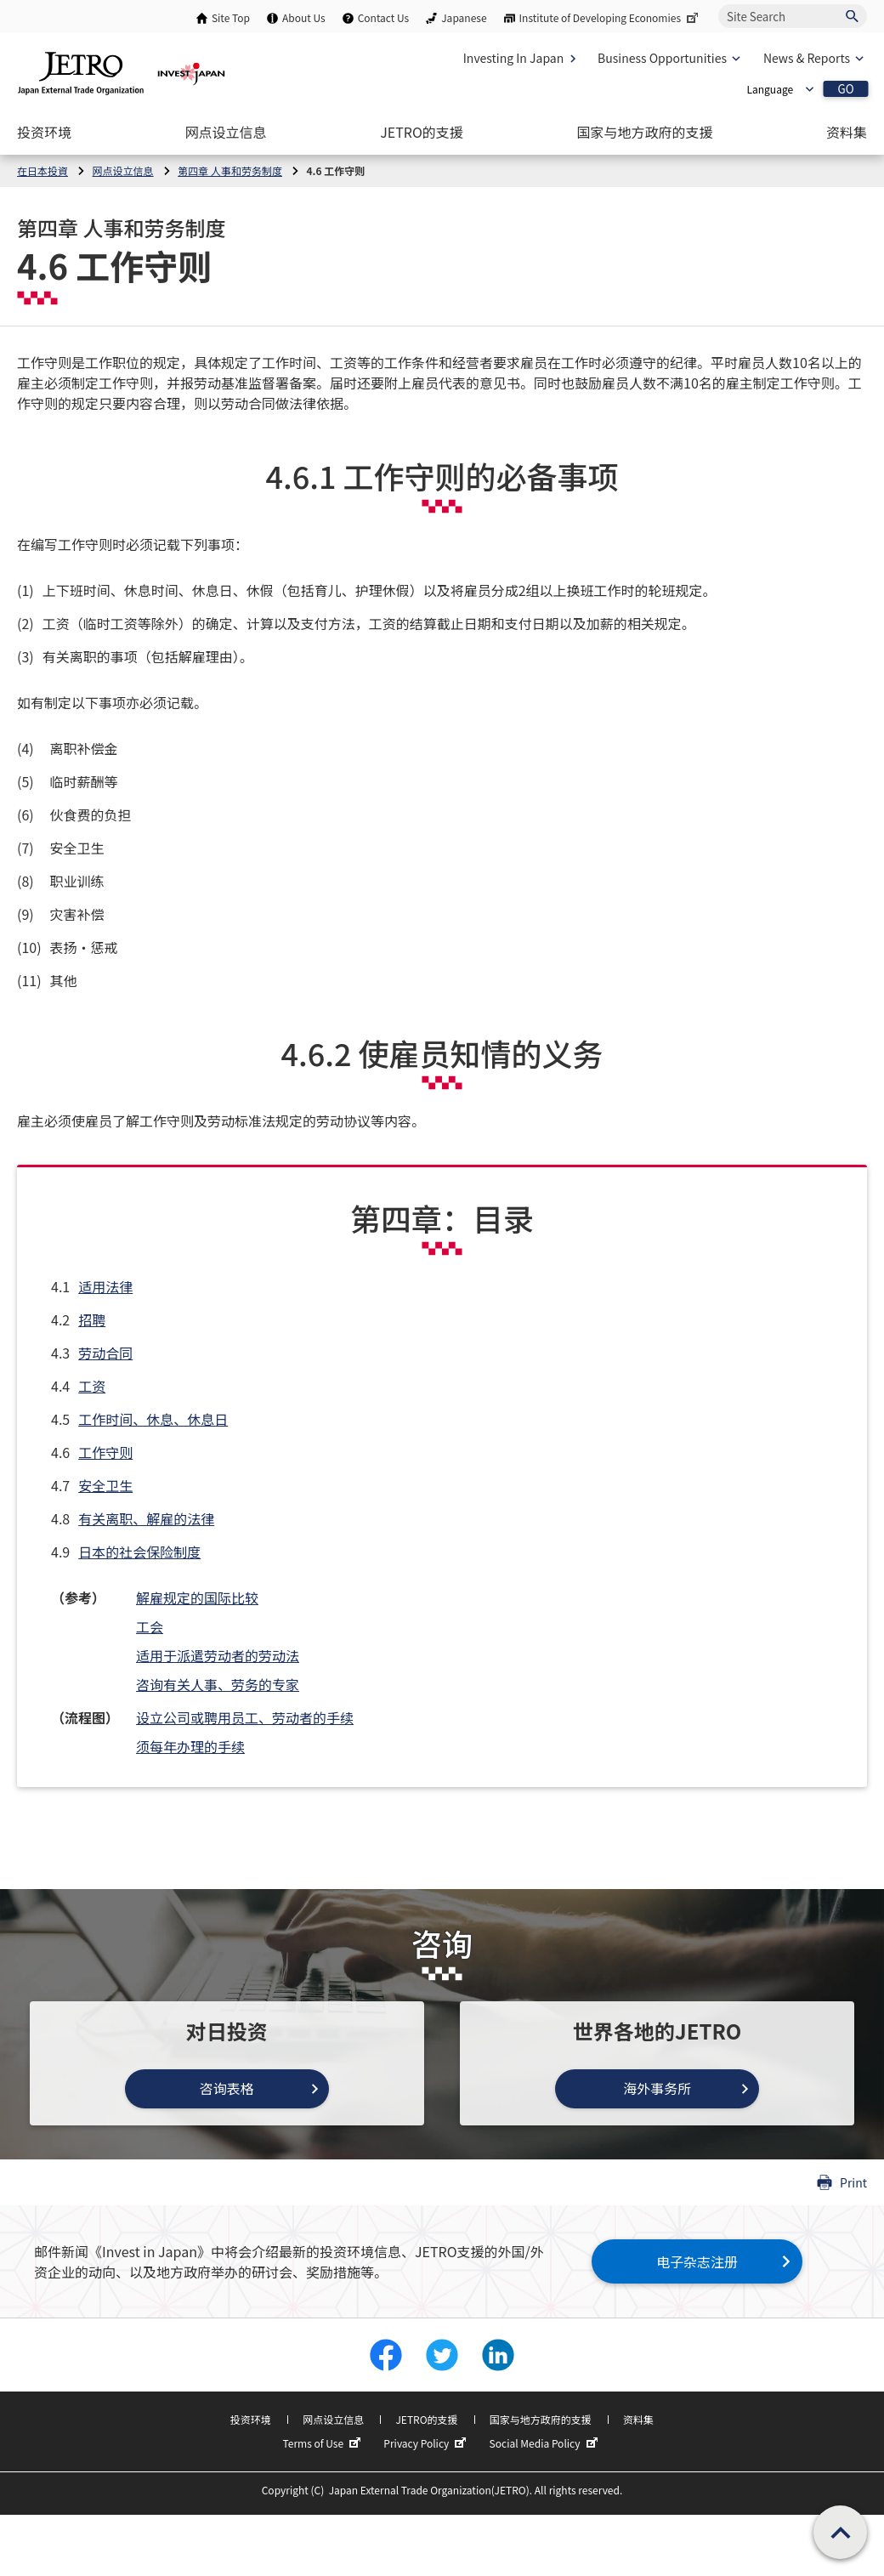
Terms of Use (323, 2443)
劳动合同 (105, 1352)
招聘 (91, 1319)
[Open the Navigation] (44, 132)
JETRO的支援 (426, 2419)
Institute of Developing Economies (610, 17)
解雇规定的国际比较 (197, 1597)
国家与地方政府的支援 (541, 2419)
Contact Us (384, 17)
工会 (149, 1626)
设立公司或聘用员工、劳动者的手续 (245, 1717)
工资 (91, 1386)
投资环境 (250, 2419)
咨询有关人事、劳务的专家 (217, 1684)
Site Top (231, 17)
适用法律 (105, 1286)
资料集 (638, 2419)
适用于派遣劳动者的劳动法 (217, 1655)
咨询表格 (227, 2088)
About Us (304, 17)
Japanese (463, 17)
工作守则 (105, 1452)
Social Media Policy (546, 2443)
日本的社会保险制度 (139, 1551)
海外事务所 (657, 2088)
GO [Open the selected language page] (845, 89)
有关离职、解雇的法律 (146, 1518)
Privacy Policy (426, 2443)
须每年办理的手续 (190, 1746)
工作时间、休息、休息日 (153, 1419)
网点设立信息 (333, 2419)
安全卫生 (105, 1485)
